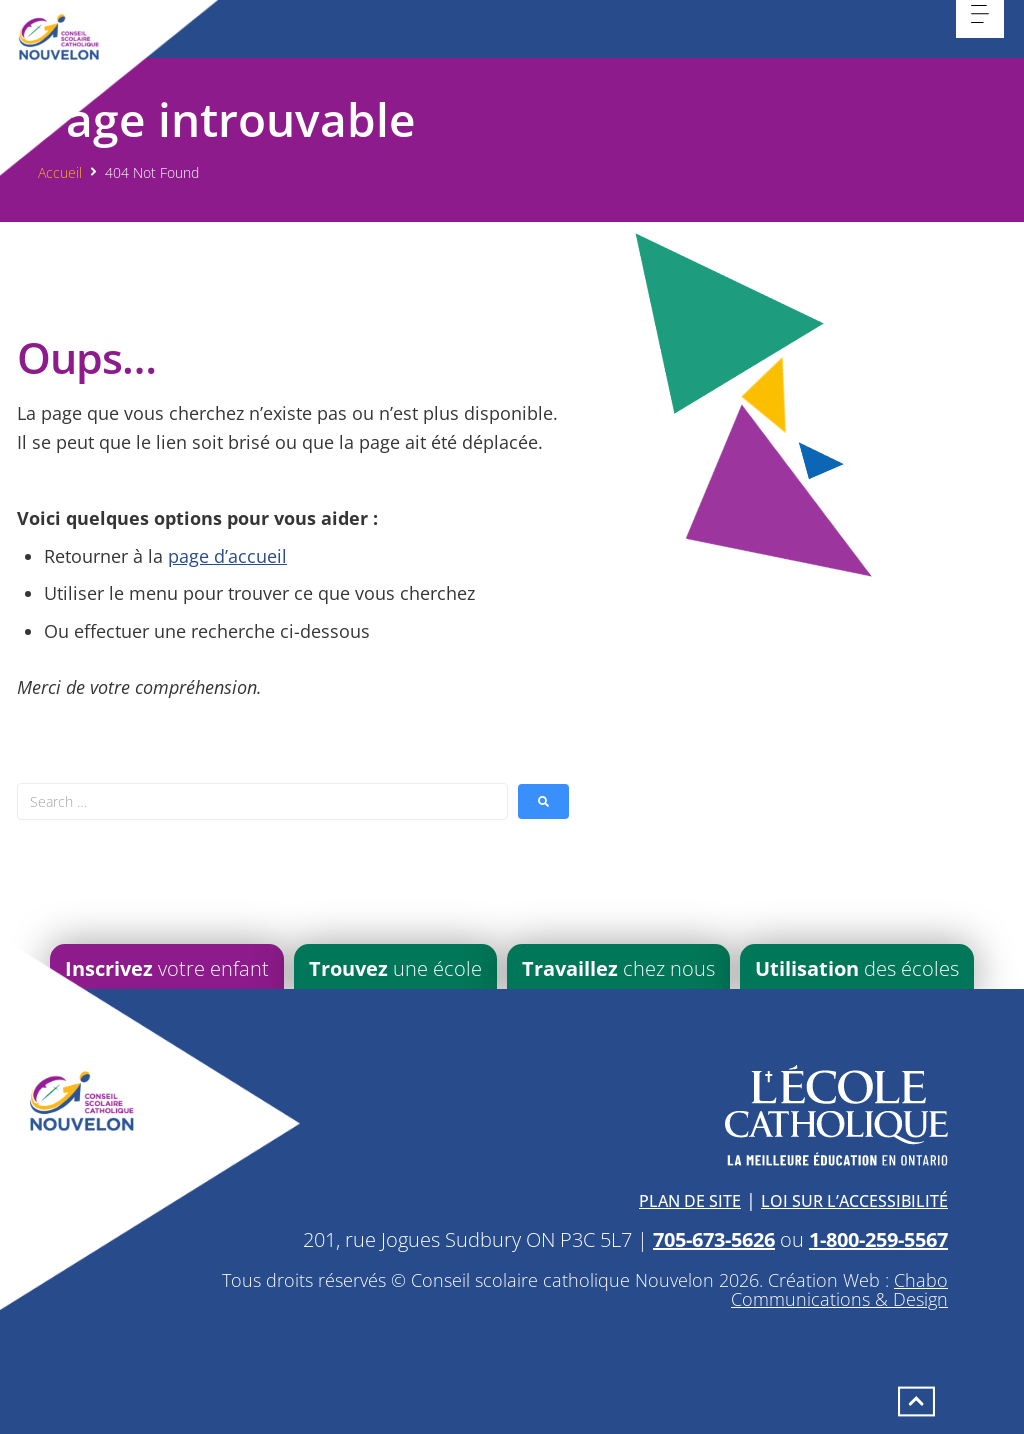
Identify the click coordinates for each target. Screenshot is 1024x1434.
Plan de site (690, 1201)
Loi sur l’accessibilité (854, 1201)
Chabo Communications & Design (839, 1290)
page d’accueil (227, 556)
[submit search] (543, 801)
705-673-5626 (714, 1239)
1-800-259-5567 (878, 1239)
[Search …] (262, 801)
